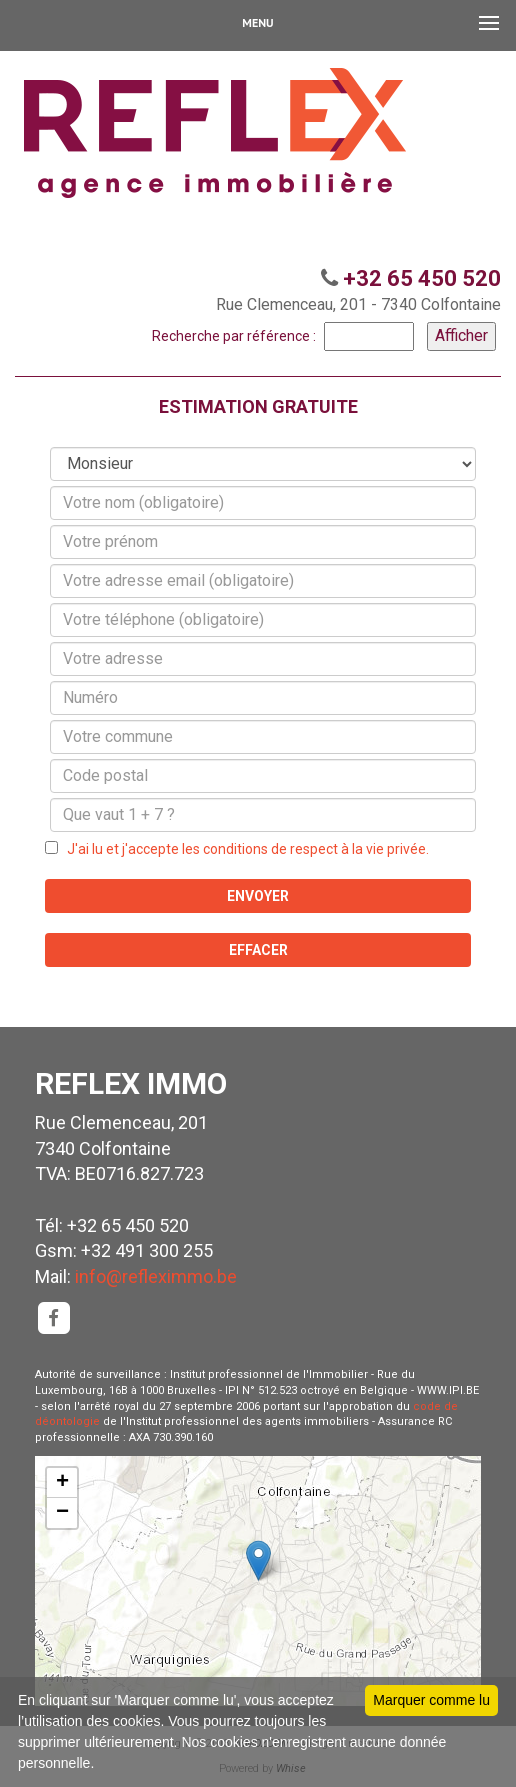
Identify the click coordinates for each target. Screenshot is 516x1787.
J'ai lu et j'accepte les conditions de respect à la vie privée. (243, 849)
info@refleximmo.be (156, 1276)
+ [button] (62, 1483)
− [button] (62, 1513)
